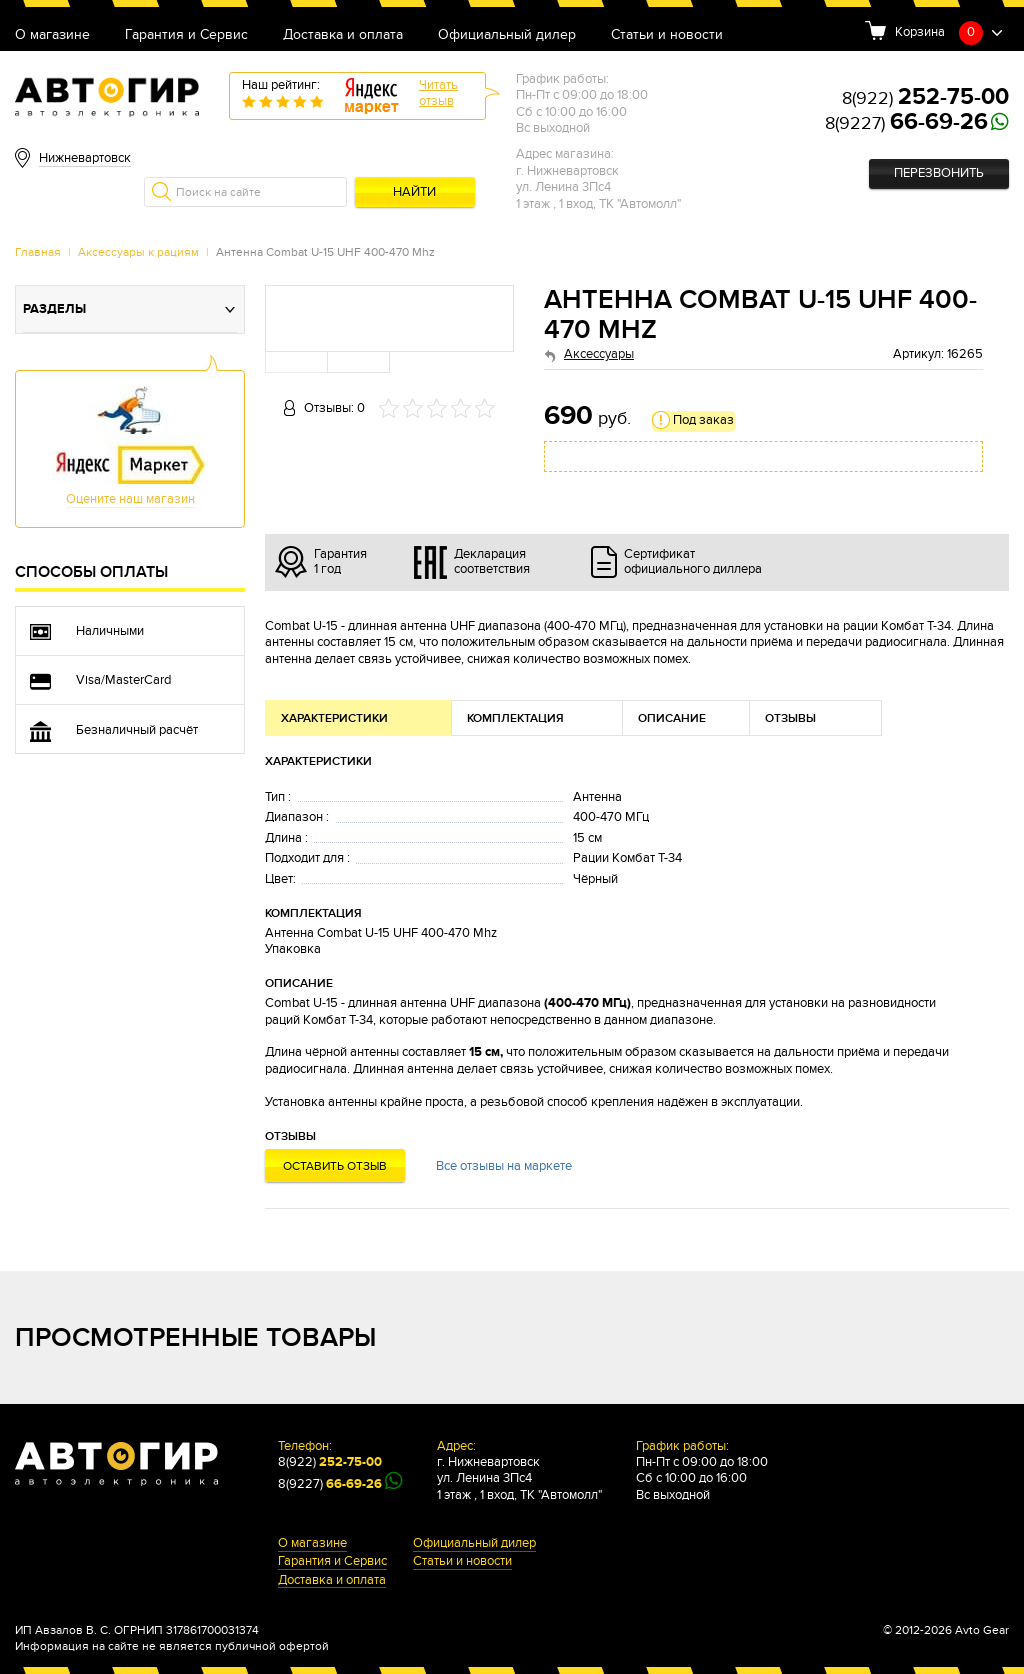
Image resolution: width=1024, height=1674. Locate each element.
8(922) (925, 98)
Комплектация (515, 718)
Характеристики (334, 718)
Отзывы (790, 718)
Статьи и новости (667, 35)
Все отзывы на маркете (504, 1166)
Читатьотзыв (438, 93)
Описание (672, 718)
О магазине (52, 35)
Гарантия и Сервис (186, 35)
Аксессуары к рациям (138, 252)
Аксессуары (599, 354)
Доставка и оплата (343, 35)
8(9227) (906, 123)
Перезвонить (939, 173)
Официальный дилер (507, 35)
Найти (414, 192)
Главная (38, 252)
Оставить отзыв (335, 1166)
